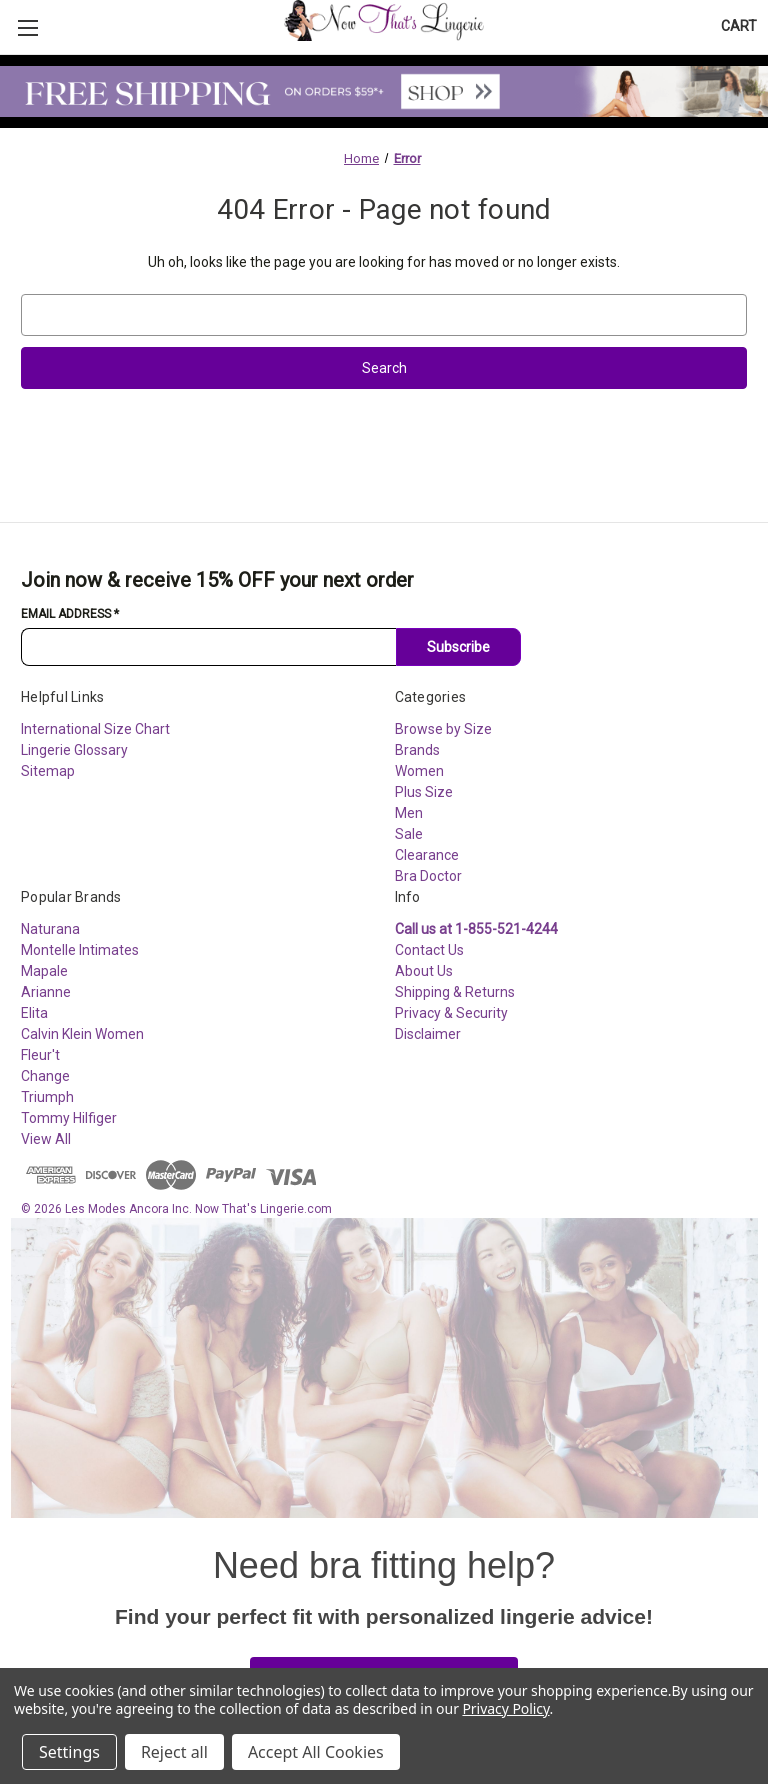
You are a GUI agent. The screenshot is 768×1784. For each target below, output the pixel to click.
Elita (34, 1013)
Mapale (44, 971)
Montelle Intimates (80, 950)
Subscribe (458, 647)
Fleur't (40, 1055)
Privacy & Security (451, 1013)
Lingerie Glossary (74, 750)
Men (409, 813)
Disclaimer (428, 1034)
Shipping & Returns (455, 992)
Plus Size (424, 792)
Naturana (50, 929)
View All (46, 1139)
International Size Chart (95, 729)
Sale (409, 834)
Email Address (70, 614)
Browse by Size (443, 729)
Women (419, 771)
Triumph (47, 1097)
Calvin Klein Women (82, 1034)
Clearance (427, 855)
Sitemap (48, 771)
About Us (424, 971)
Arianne (46, 992)
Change (45, 1076)
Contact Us (429, 950)
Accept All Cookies (316, 1752)
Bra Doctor (428, 876)
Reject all (174, 1752)
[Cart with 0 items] (739, 26)
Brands (417, 750)
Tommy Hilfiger (69, 1118)
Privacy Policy (505, 1708)
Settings (69, 1752)
